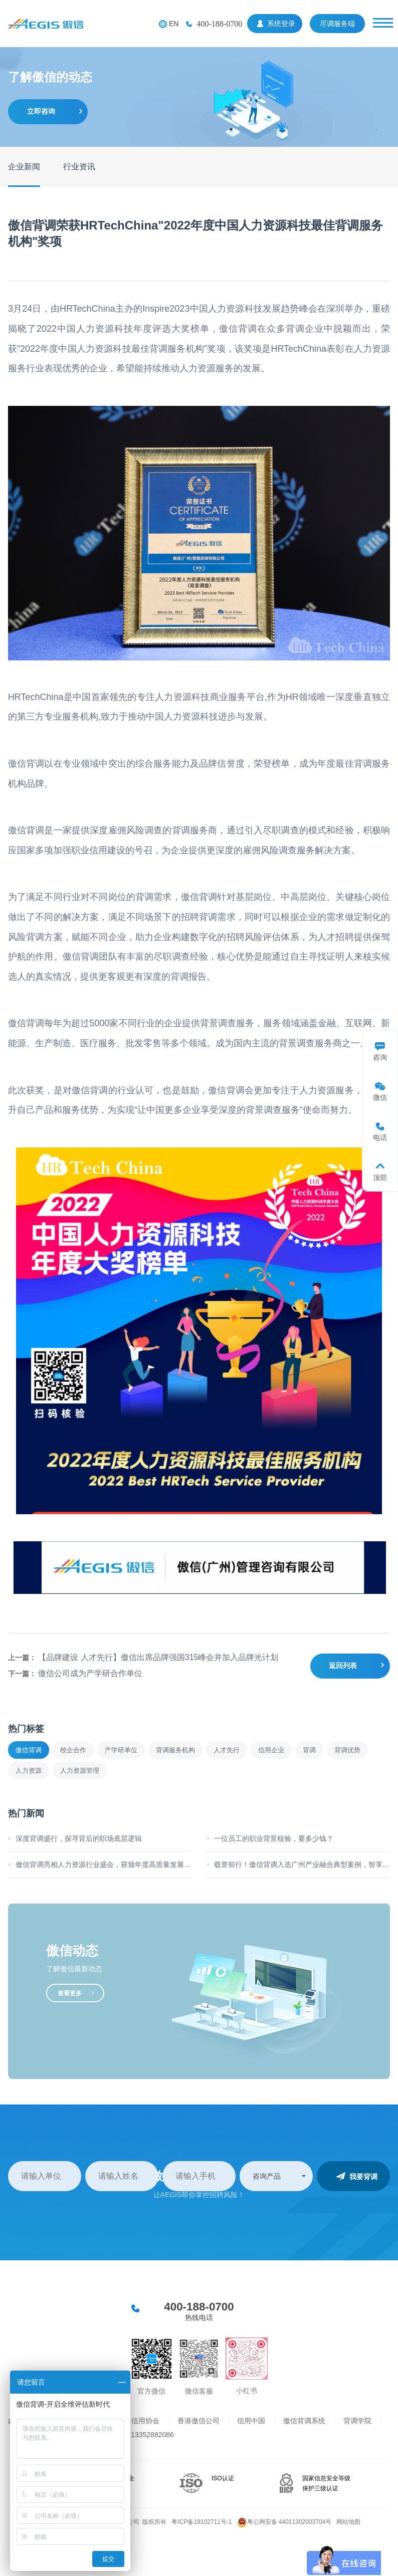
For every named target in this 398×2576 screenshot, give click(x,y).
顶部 (380, 1178)
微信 (380, 1097)
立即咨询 (41, 111)
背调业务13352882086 (138, 2435)
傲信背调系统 (304, 2421)
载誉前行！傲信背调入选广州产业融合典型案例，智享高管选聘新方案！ (302, 1864)
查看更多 (70, 1993)
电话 (380, 1137)
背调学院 (357, 2421)
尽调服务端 (337, 24)
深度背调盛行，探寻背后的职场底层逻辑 (79, 1838)
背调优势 (347, 1750)
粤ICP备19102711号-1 (201, 2521)
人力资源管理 (79, 1770)
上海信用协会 (138, 2421)
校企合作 (73, 1750)
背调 (309, 1750)
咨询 (380, 1057)
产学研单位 (121, 1750)
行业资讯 (79, 166)
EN (173, 24)
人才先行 (227, 1750)
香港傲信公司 (198, 2421)
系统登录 (281, 24)
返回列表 (343, 1666)
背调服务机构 (175, 1750)
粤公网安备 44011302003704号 (284, 2521)
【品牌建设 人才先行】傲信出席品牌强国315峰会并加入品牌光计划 (158, 1657)
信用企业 (271, 1750)
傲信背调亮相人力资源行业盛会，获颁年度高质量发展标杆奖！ (103, 1864)
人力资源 (29, 1770)
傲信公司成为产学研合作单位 (90, 1673)
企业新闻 (24, 166)
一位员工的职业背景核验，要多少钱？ (273, 1838)
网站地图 (348, 2521)
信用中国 (251, 2421)
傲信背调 (29, 1750)
